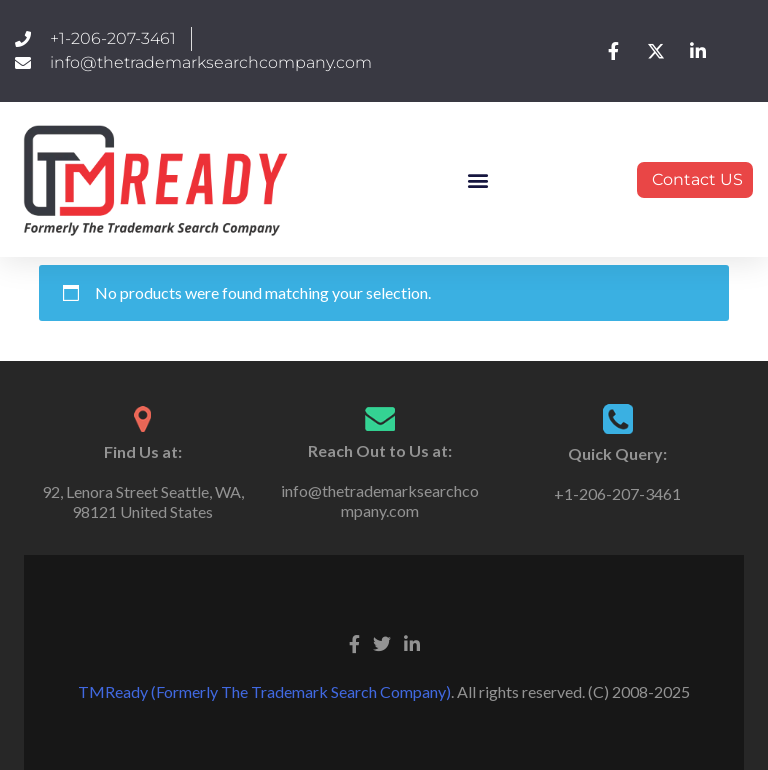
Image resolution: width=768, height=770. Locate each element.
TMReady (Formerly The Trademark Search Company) (264, 691)
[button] (478, 179)
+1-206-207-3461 (617, 493)
